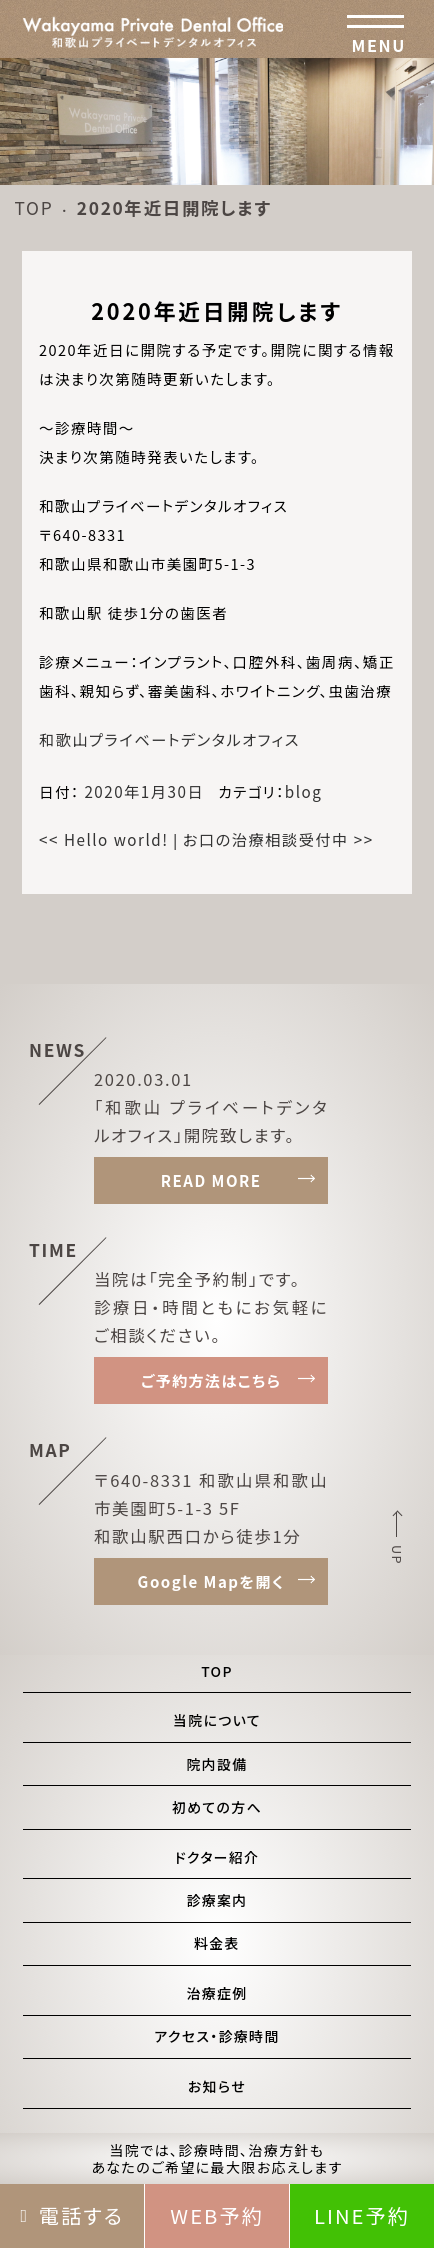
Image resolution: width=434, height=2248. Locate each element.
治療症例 (216, 1993)
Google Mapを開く (211, 1581)
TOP (33, 207)
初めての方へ (217, 1807)
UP (397, 1555)
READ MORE (211, 1180)
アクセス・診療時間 (216, 2036)
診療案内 (216, 1900)
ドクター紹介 (217, 1857)
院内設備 (216, 1764)
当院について (217, 1720)
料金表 (217, 1943)
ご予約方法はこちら (211, 1380)
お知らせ (217, 2086)
